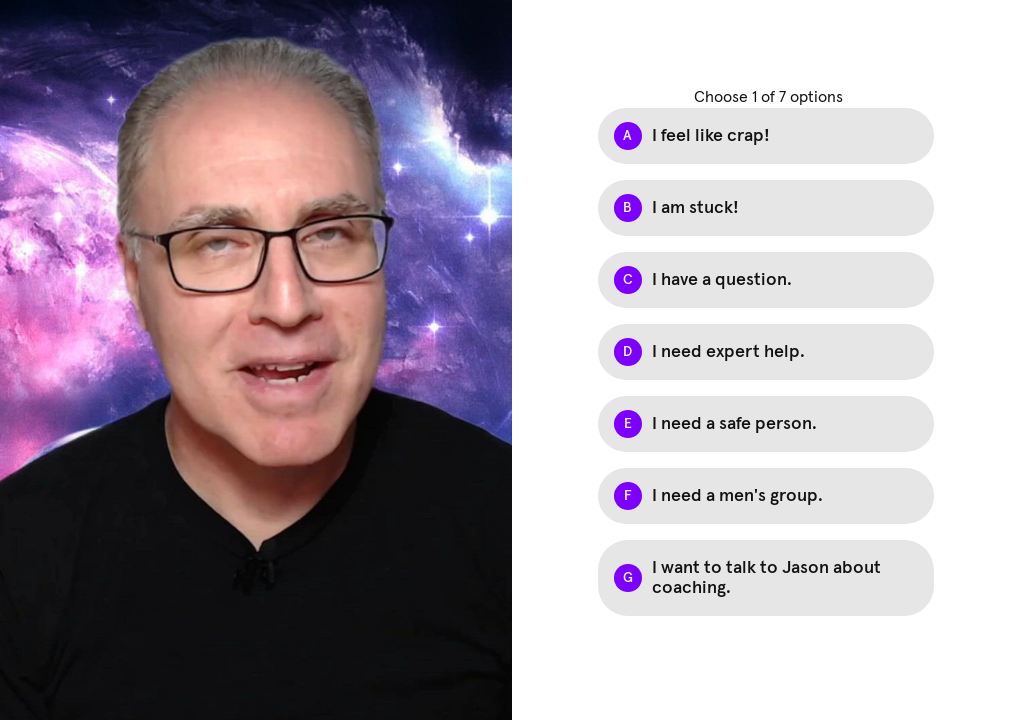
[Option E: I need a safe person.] (766, 424)
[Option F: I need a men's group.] (766, 496)
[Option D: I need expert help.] (766, 352)
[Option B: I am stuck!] (766, 208)
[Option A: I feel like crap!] (766, 136)
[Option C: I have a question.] (766, 280)
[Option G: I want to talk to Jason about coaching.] (766, 578)
